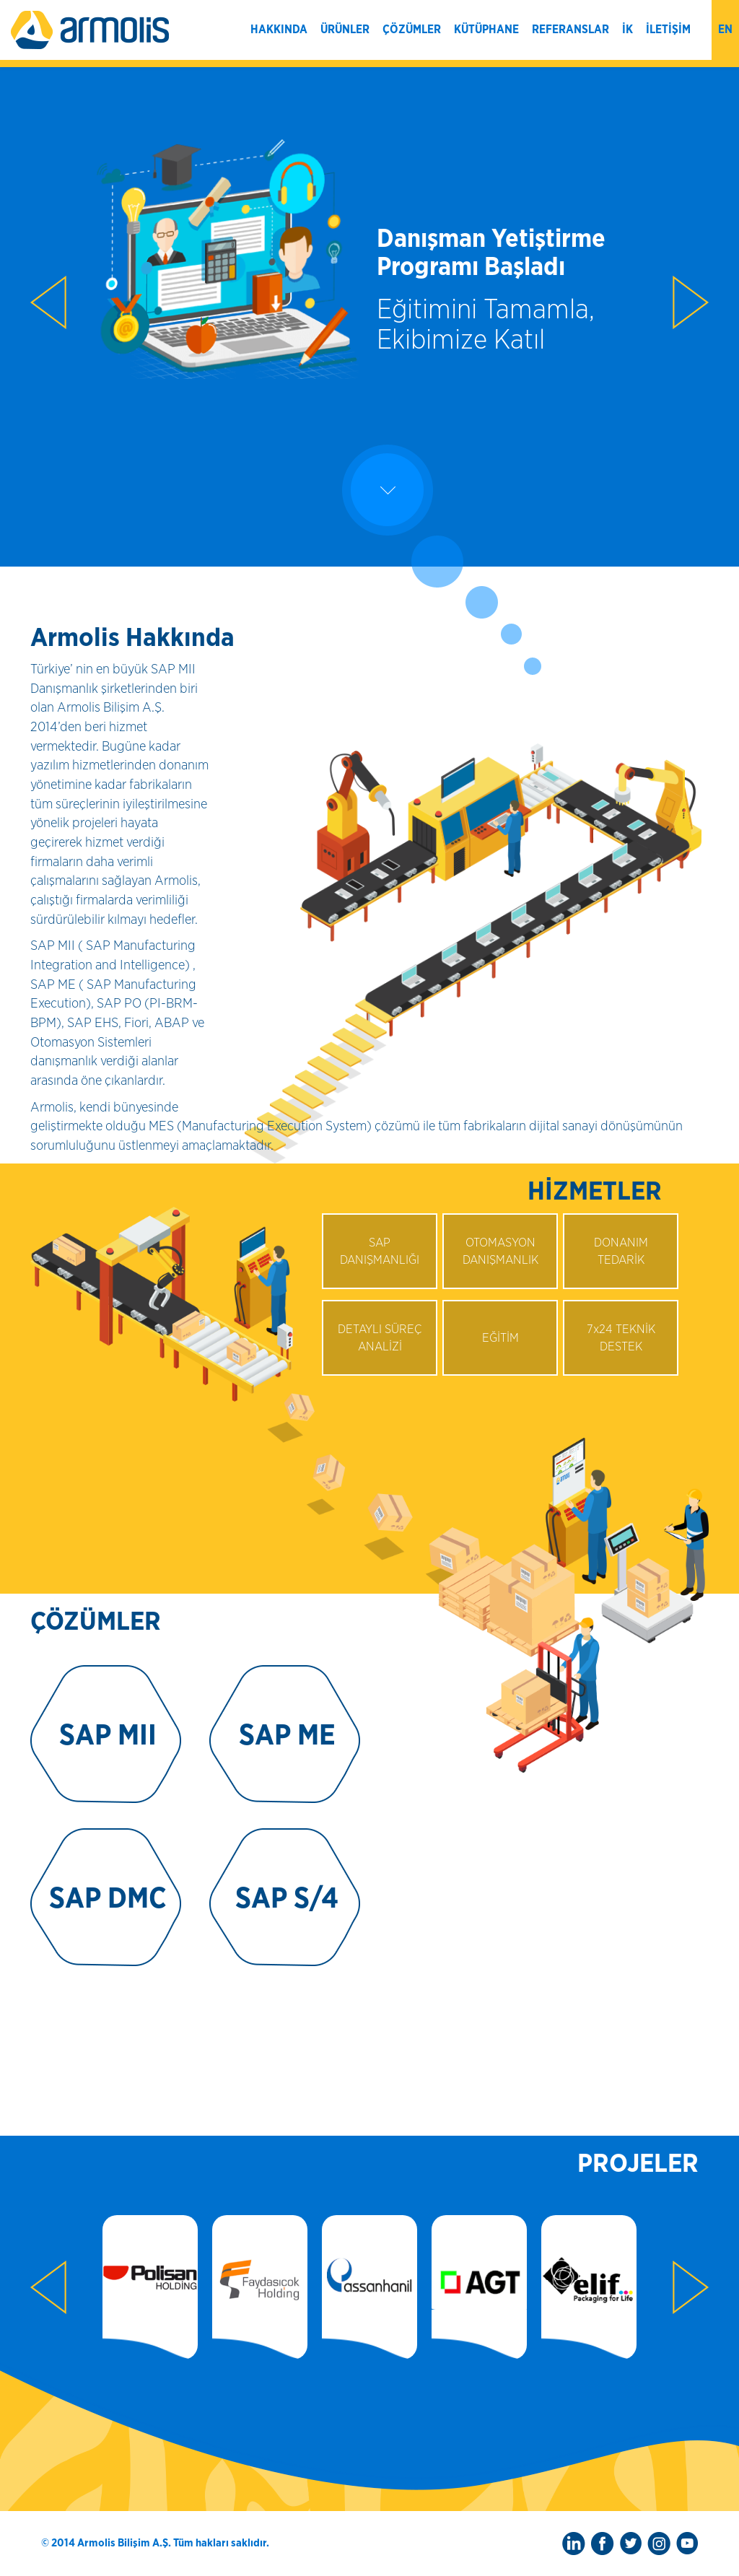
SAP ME (287, 1735)
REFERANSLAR (570, 29)
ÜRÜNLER (345, 29)
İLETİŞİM (668, 29)
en (725, 29)
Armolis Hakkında (132, 638)
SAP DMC (108, 1899)
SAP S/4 (286, 1899)
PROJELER (638, 2164)
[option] (369, 273)
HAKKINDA (278, 29)
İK (627, 29)
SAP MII (108, 1735)
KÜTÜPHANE (486, 29)
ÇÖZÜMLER (411, 29)
